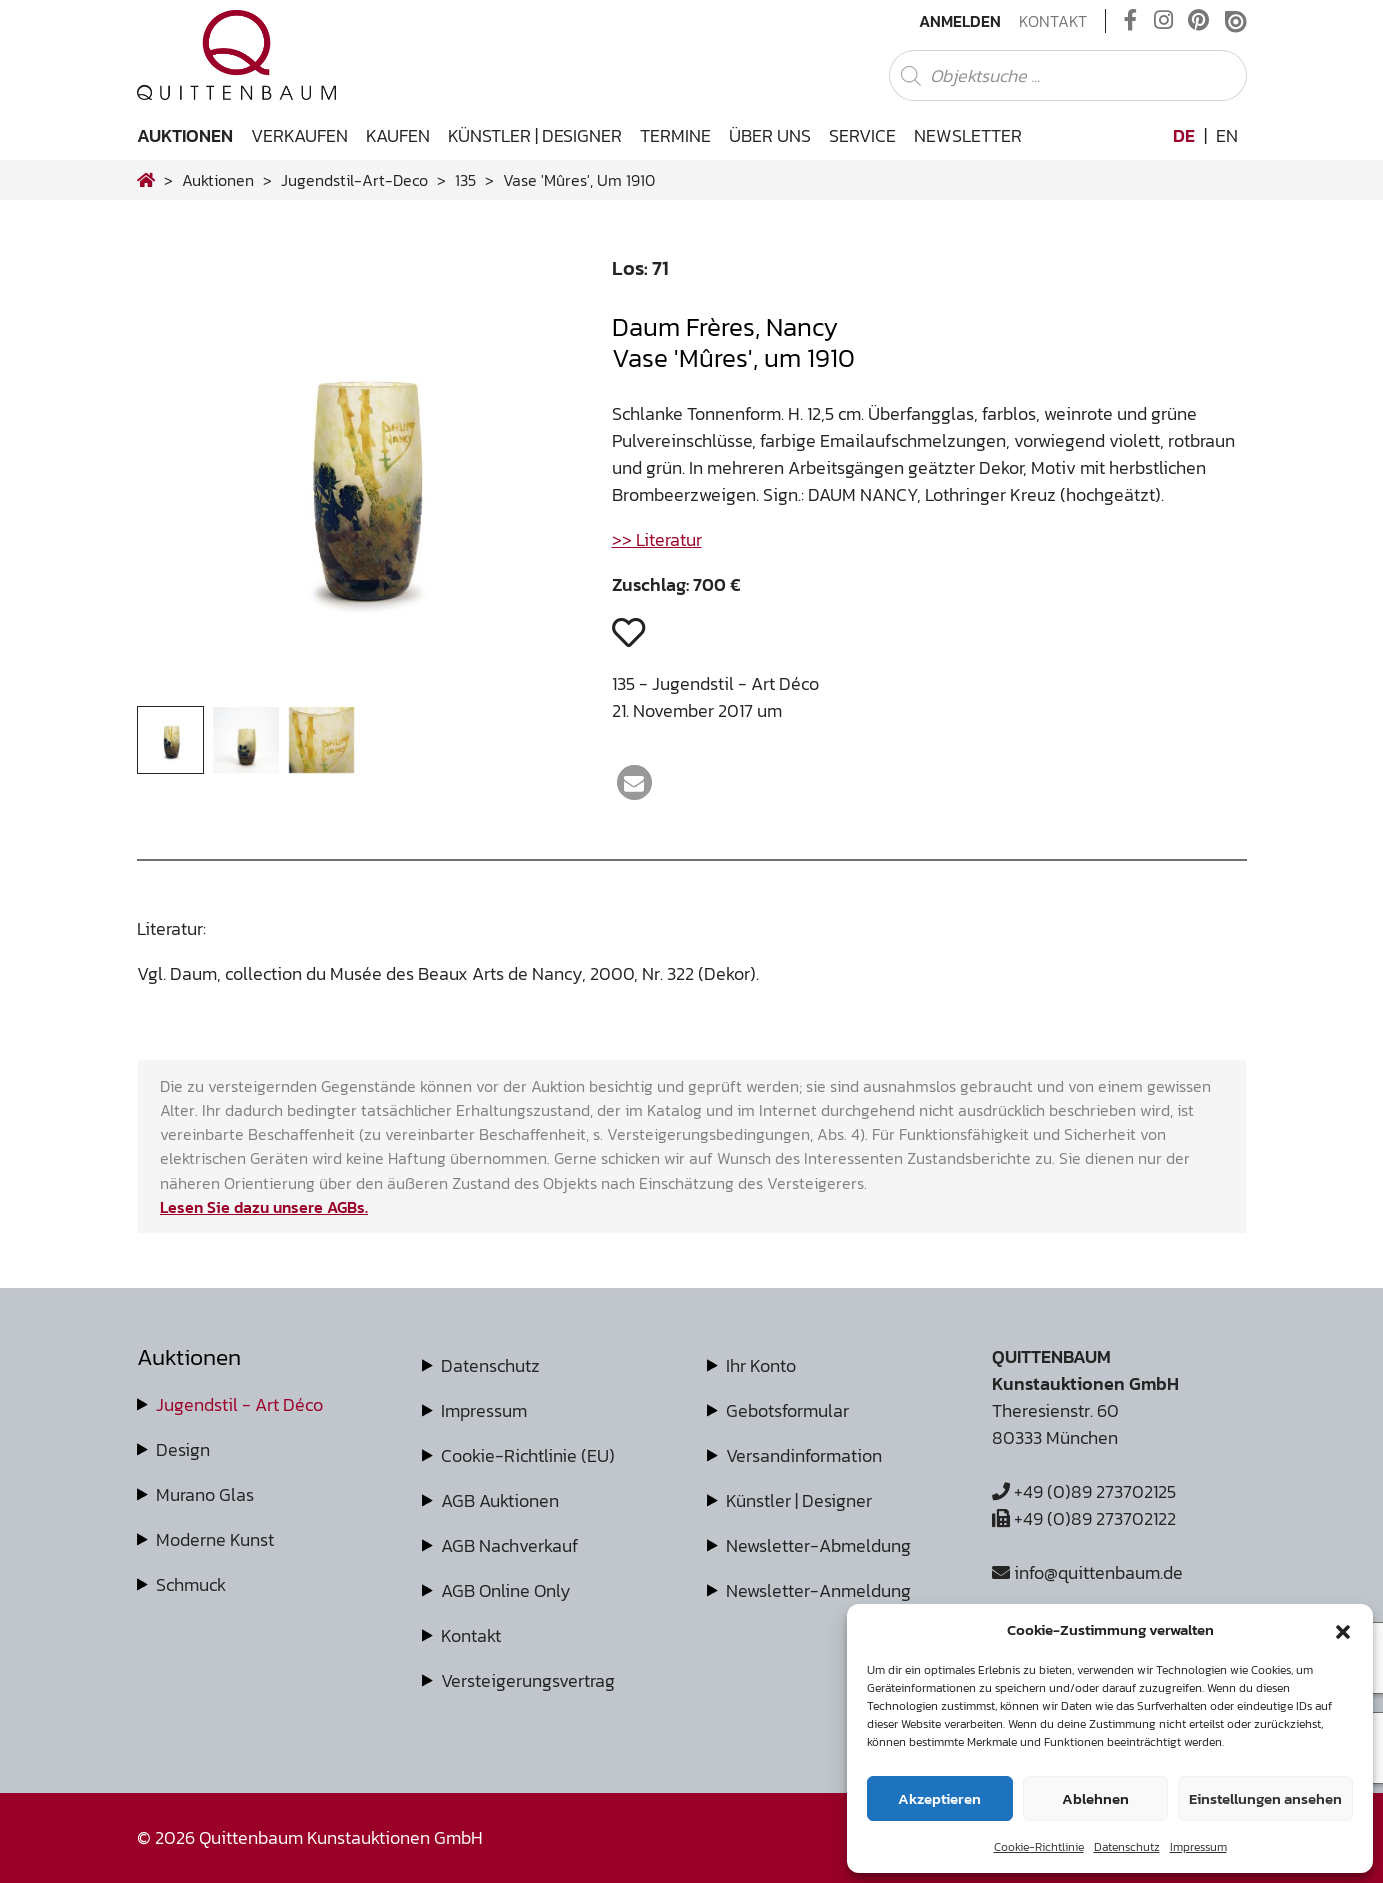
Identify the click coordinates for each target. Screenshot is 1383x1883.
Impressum (1198, 1847)
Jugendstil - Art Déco (239, 1404)
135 (465, 180)
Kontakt (1053, 21)
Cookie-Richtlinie (1039, 1847)
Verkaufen (299, 135)
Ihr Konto (761, 1365)
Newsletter (968, 135)
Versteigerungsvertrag (528, 1680)
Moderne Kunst (215, 1539)
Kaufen (398, 135)
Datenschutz (1127, 1847)
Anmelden (960, 21)
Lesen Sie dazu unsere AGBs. (264, 1207)
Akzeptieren (939, 1798)
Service (862, 135)
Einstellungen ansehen (1265, 1798)
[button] (1343, 1630)
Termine (675, 135)
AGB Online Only (506, 1590)
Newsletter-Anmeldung (818, 1590)
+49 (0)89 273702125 (1084, 1491)
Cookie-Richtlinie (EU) (528, 1455)
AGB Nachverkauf (509, 1545)
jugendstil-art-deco (354, 180)
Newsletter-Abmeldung (818, 1545)
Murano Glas (205, 1494)
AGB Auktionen (500, 1500)
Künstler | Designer (535, 135)
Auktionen (185, 135)
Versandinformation (804, 1455)
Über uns (770, 135)
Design (183, 1449)
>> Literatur (657, 539)
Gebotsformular (787, 1410)
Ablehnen (1095, 1798)
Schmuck (191, 1584)
